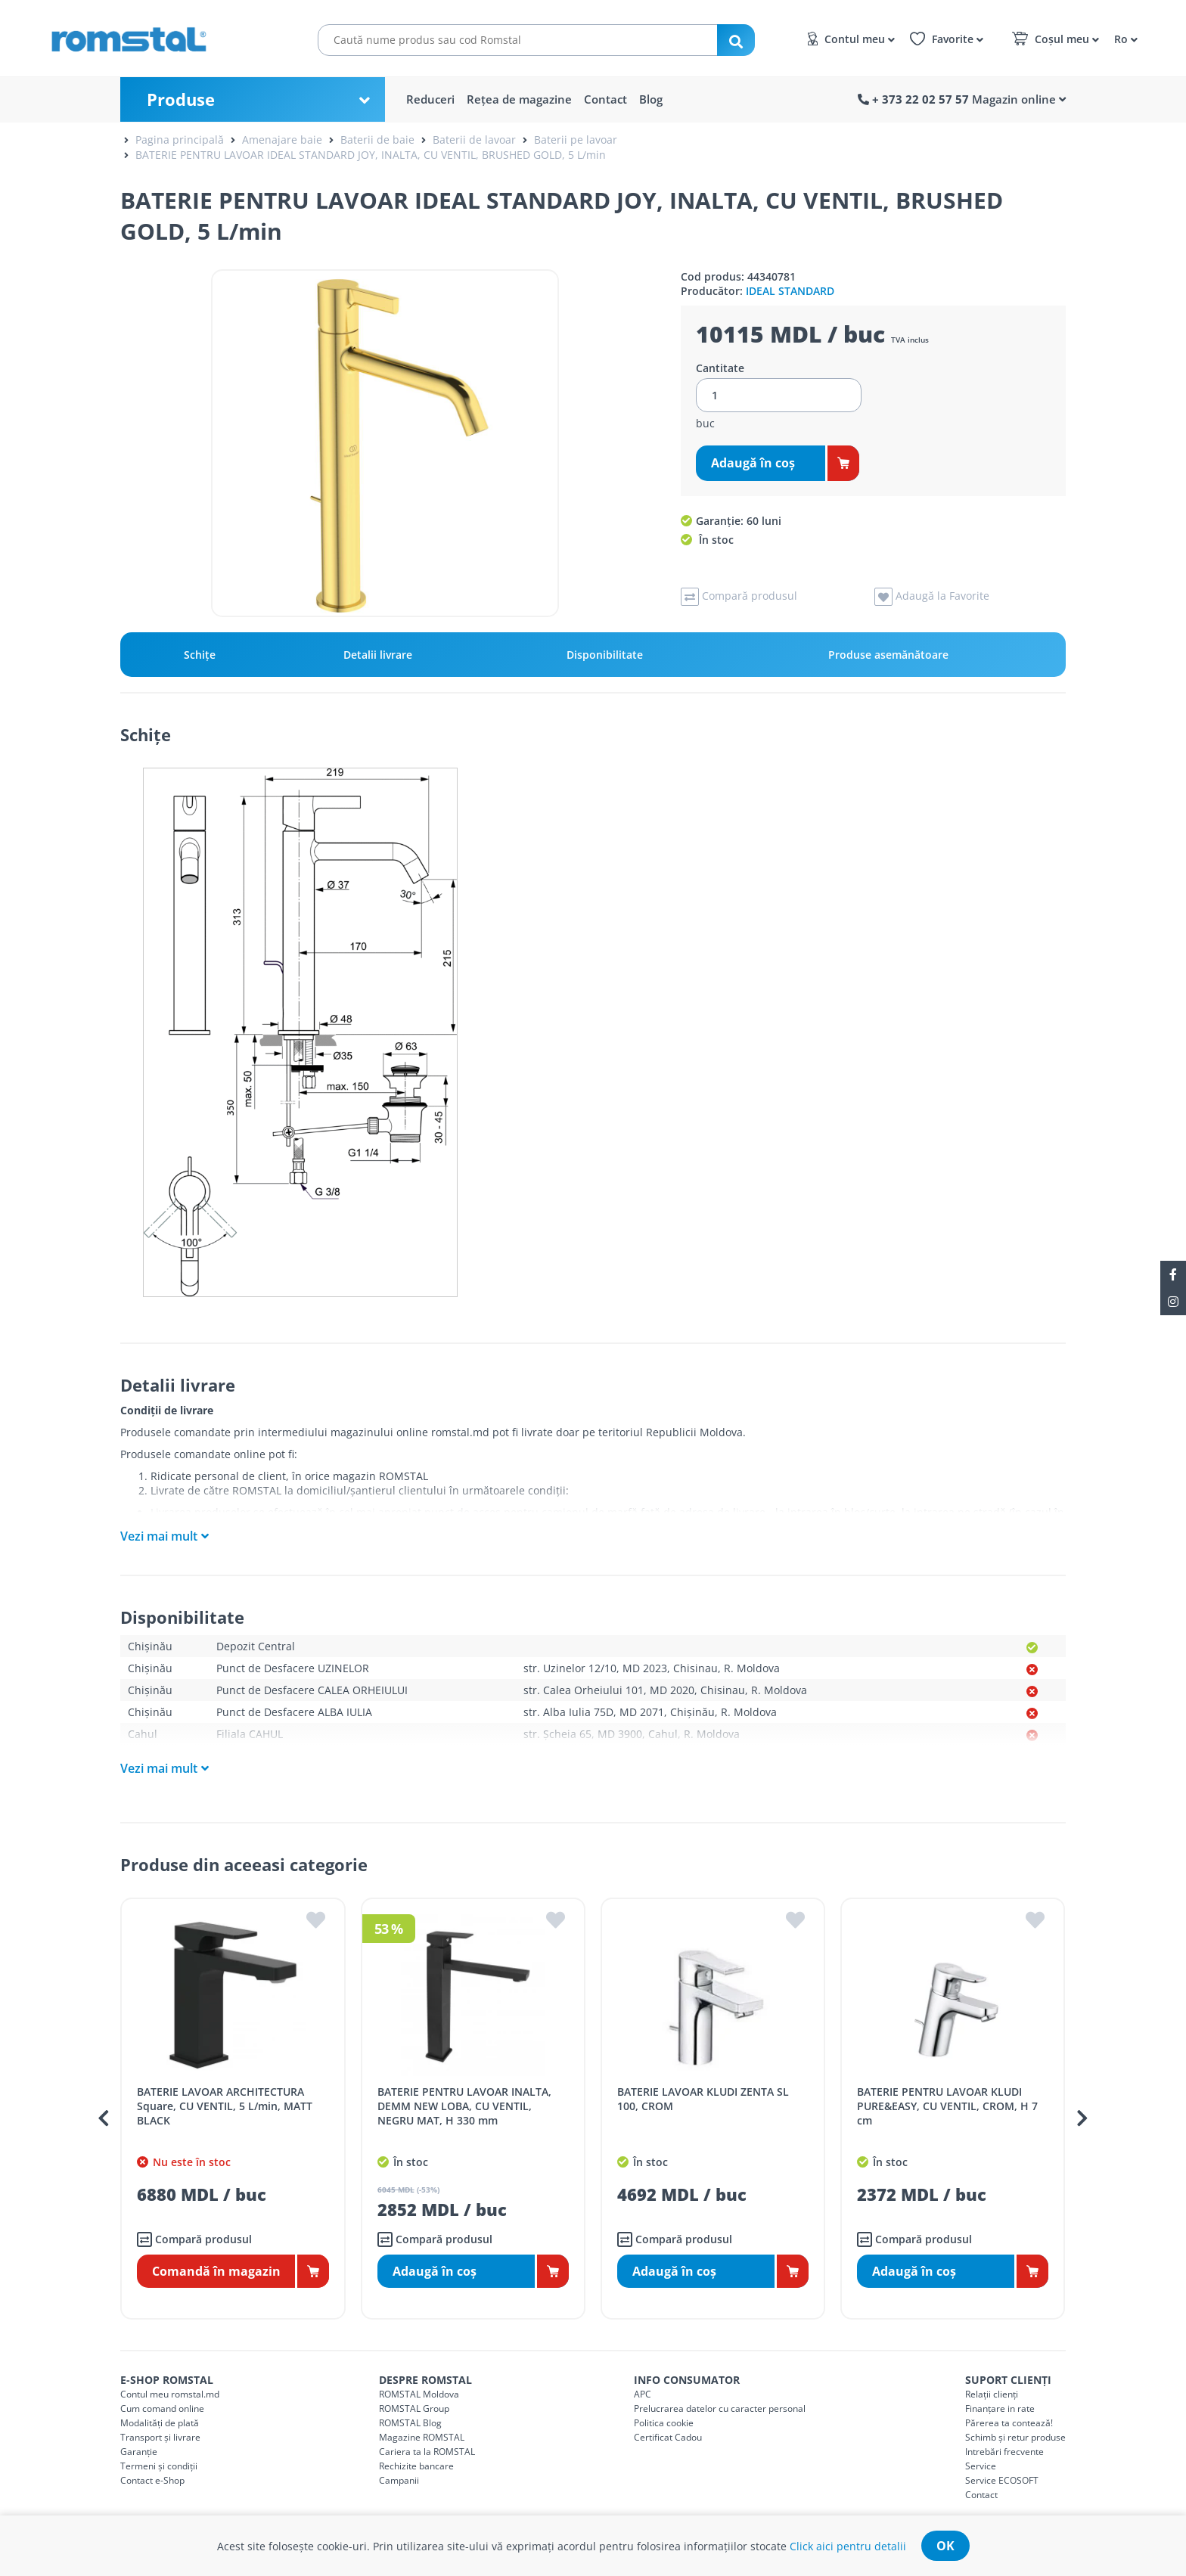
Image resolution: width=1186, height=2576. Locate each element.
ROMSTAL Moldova (419, 2394)
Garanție (138, 2451)
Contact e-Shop (152, 2480)
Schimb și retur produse (1015, 2437)
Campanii (399, 2480)
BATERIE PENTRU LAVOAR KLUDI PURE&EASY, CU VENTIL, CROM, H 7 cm (947, 2106)
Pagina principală (179, 139)
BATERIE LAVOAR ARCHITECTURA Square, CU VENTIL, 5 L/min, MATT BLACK (224, 2106)
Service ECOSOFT (1002, 2480)
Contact (605, 99)
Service (980, 2466)
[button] (1124, 38)
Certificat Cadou (668, 2437)
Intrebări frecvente (1004, 2451)
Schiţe (200, 654)
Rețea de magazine (519, 99)
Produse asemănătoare (888, 654)
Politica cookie (664, 2422)
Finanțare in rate (1000, 2408)
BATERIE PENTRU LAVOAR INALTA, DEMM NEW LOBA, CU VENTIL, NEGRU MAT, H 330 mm (464, 2106)
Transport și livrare (160, 2437)
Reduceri (430, 99)
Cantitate (720, 368)
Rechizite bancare (416, 2466)
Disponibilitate (605, 654)
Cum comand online (162, 2408)
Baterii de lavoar (474, 139)
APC (642, 2394)
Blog (651, 99)
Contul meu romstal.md (169, 2394)
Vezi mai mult (158, 1536)
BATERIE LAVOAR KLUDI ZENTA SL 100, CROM (703, 2098)
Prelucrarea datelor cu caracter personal (720, 2408)
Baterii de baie (377, 139)
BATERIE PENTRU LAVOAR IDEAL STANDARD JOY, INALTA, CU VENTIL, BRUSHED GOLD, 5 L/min (370, 154)
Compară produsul (194, 2239)
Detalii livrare (377, 654)
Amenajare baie (282, 139)
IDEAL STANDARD (790, 291)
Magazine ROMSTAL (421, 2437)
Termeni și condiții (158, 2466)
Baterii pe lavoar (575, 139)
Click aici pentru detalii (848, 2546)
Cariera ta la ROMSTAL (427, 2451)
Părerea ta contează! (1009, 2422)
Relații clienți (991, 2394)
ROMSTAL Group (414, 2408)
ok (945, 2545)
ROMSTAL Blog (410, 2422)
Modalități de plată (159, 2422)
